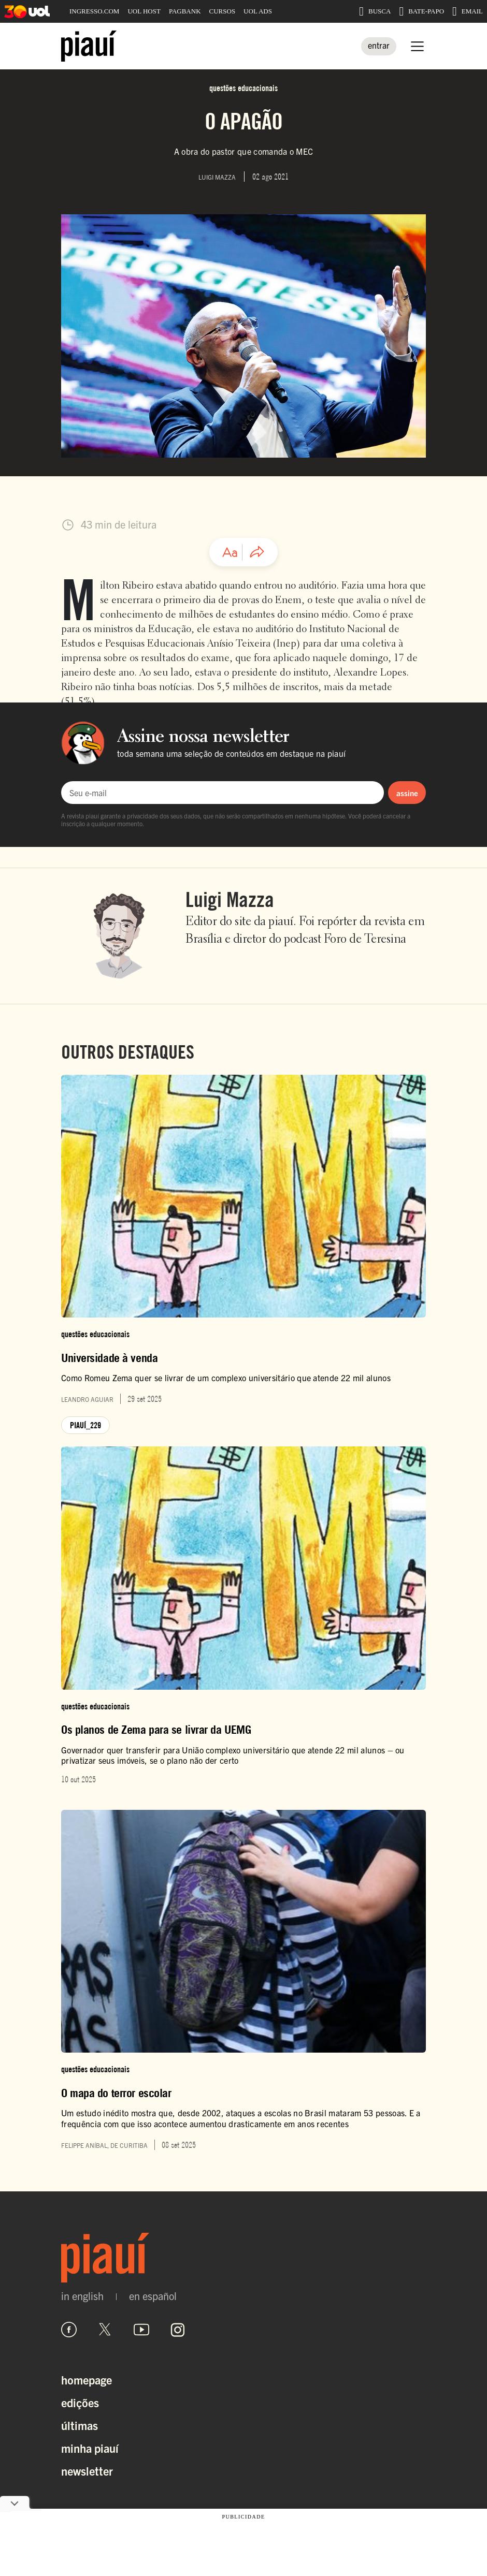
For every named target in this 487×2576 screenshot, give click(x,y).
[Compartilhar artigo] (257, 552)
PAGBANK (185, 11)
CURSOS (222, 11)
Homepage (86, 2380)
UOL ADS (258, 11)
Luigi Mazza (229, 899)
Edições (80, 2402)
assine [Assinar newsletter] (407, 793)
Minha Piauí (90, 2448)
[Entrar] (378, 46)
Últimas (79, 2425)
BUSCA (375, 11)
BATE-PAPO (421, 11)
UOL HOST (143, 11)
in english (82, 2296)
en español (153, 2296)
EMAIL (467, 11)
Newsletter (87, 2471)
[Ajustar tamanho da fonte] (230, 552)
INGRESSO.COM (94, 11)
